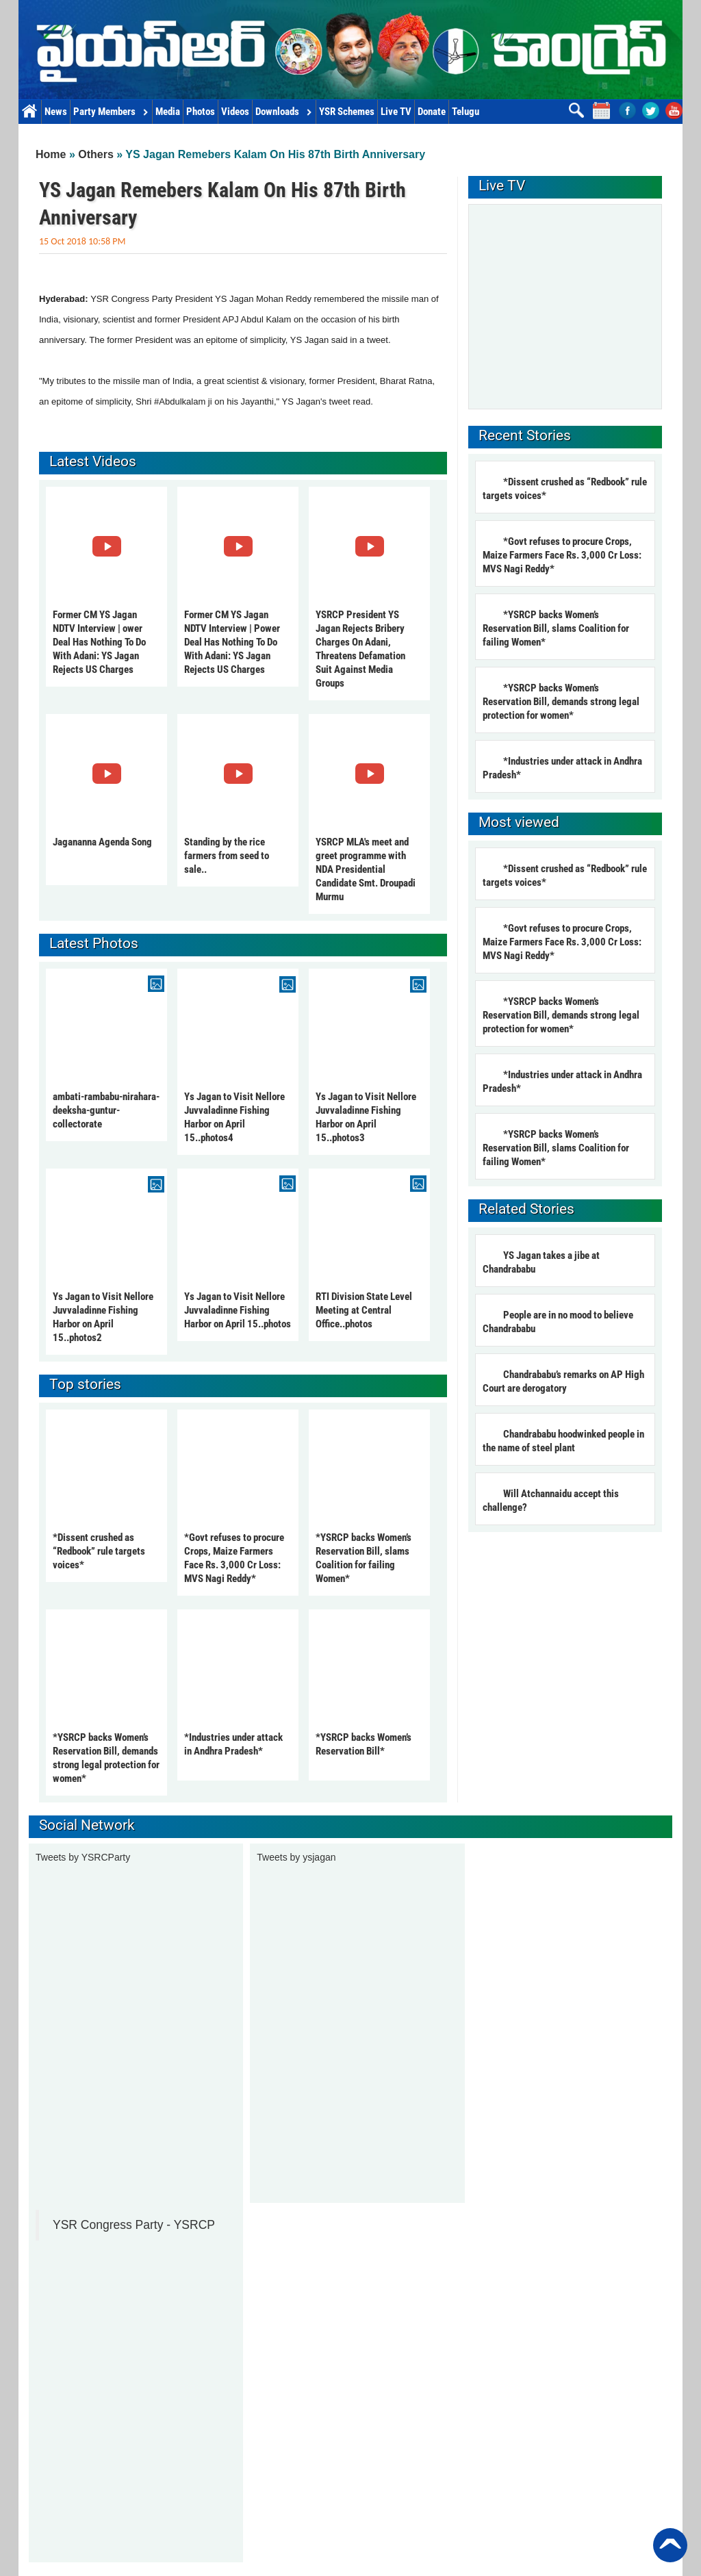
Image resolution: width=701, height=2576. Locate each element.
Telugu (465, 111)
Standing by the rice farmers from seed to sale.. (226, 856)
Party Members (111, 111)
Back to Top (670, 2545)
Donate (432, 111)
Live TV (396, 111)
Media (167, 111)
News (55, 111)
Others (96, 154)
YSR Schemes (346, 111)
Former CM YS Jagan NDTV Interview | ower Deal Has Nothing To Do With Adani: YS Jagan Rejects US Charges (99, 642)
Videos (235, 111)
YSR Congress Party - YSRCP (134, 2225)
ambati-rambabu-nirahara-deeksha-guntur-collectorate (106, 1110)
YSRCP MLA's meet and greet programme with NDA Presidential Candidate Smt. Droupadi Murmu (366, 869)
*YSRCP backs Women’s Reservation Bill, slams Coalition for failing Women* (556, 628)
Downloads (284, 111)
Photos (200, 111)
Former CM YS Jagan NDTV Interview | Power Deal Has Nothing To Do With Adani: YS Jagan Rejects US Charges (232, 642)
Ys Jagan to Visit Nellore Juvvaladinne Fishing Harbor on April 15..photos (237, 1310)
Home (29, 112)
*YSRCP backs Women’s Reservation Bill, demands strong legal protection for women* (561, 702)
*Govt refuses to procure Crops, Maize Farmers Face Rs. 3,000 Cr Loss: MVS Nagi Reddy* (562, 555)
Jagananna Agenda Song (102, 842)
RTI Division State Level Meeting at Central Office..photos (364, 1310)
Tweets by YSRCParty (83, 1857)
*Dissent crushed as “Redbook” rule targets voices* (99, 1551)
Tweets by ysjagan (296, 1857)
